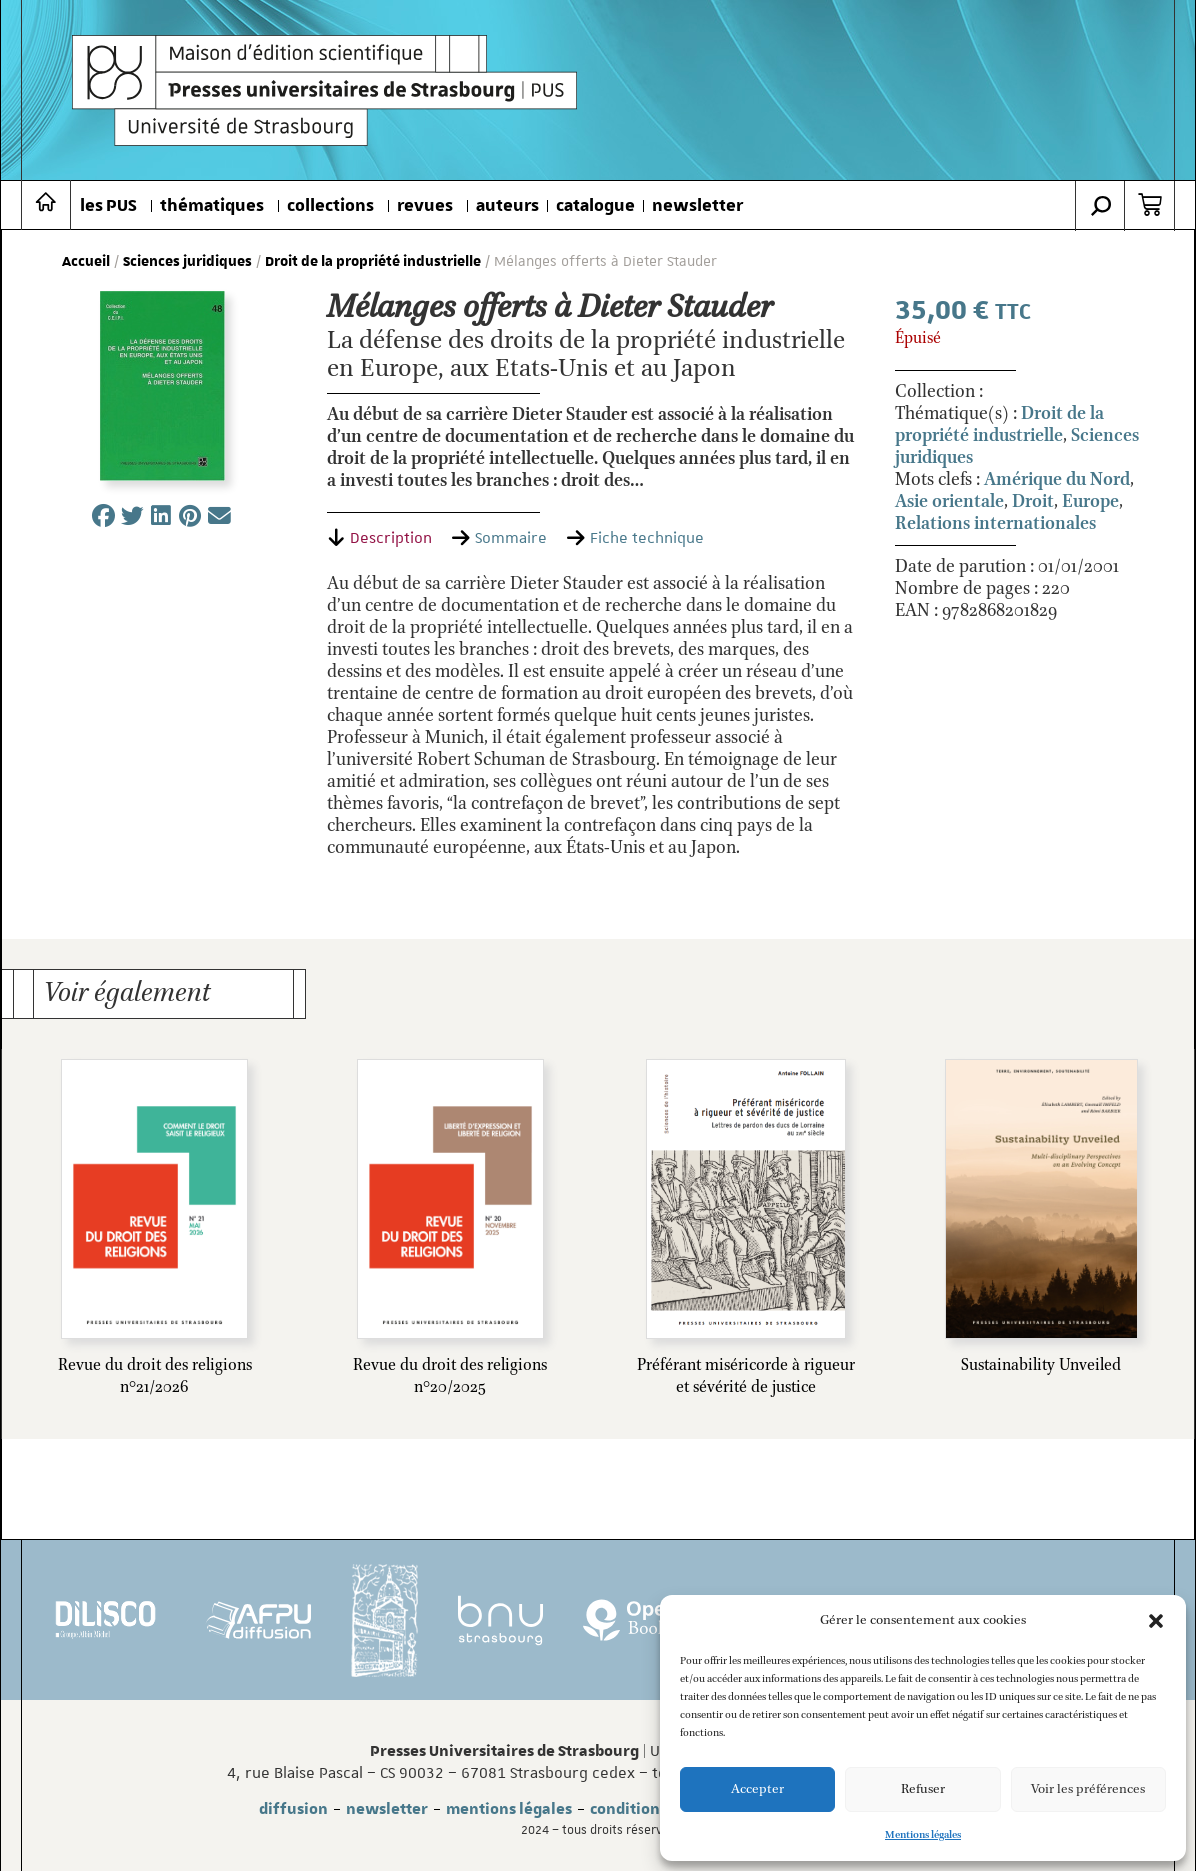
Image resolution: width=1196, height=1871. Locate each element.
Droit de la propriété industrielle (373, 262)
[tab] (379, 538)
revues (425, 206)
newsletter (697, 206)
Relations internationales (995, 524)
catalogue (595, 206)
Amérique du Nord (1057, 480)
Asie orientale (949, 502)
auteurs (507, 206)
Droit (1033, 502)
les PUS (108, 206)
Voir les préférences (1088, 1789)
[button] (1156, 1621)
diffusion (293, 1809)
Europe (1090, 502)
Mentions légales (923, 1835)
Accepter (757, 1789)
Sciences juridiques (187, 262)
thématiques (212, 206)
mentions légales (509, 1809)
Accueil (86, 262)
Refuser (923, 1789)
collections (330, 206)
